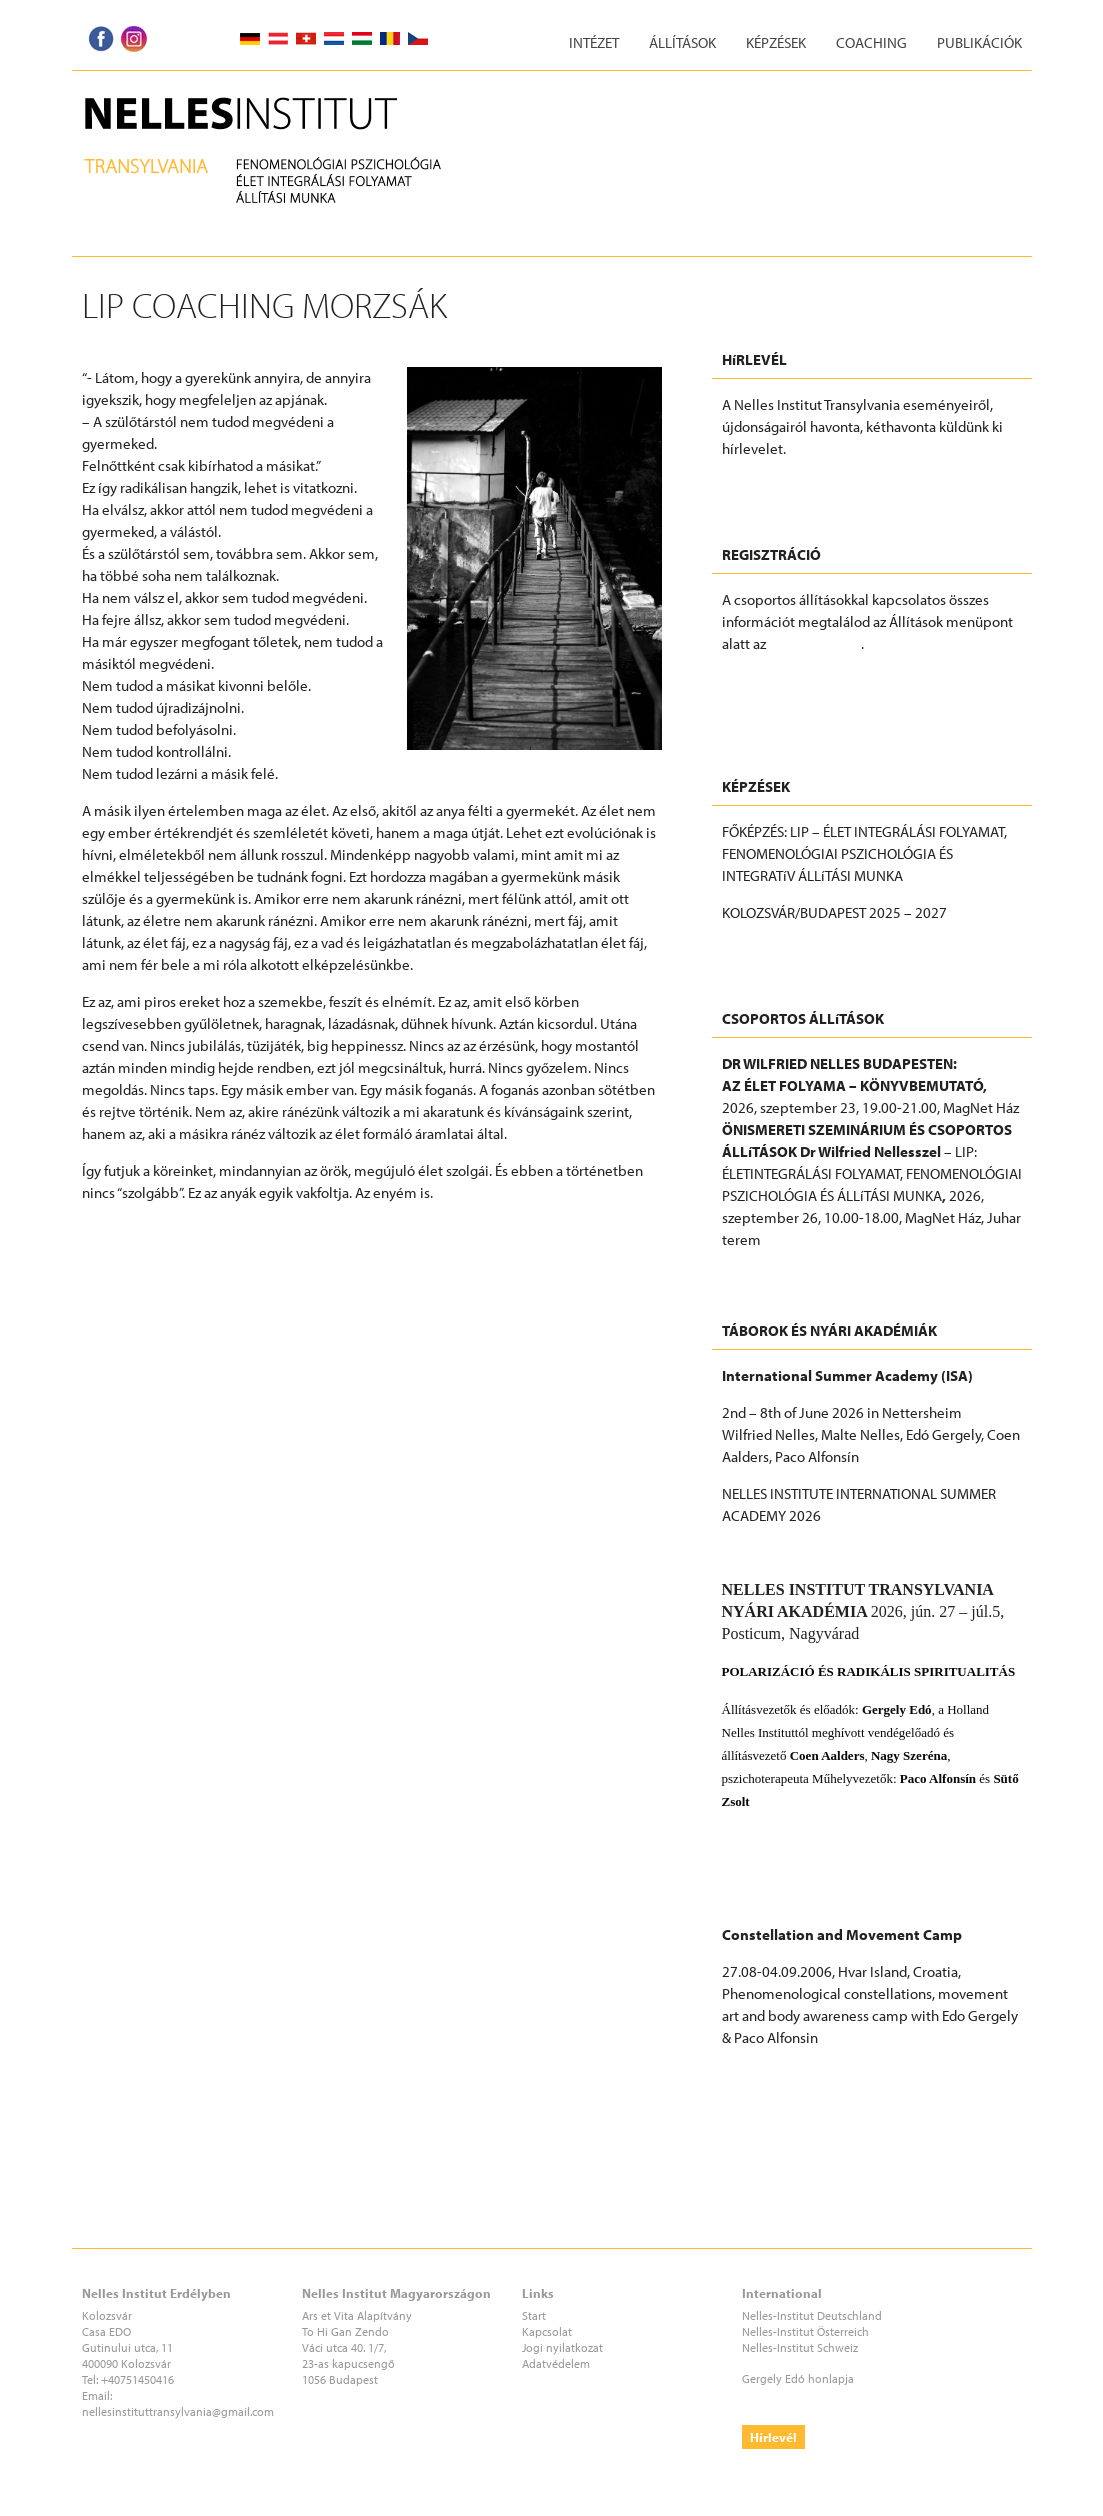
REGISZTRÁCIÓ (767, 680)
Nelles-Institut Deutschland (812, 2315)
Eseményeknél (815, 643)
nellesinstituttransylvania (147, 2411)
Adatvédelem (556, 2363)
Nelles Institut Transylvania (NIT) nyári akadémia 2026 (870, 1849)
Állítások (682, 42)
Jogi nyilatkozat (562, 2347)
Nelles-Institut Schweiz (800, 2347)
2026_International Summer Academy (842, 1552)
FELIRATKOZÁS (767, 485)
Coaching (871, 42)
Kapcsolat (547, 2331)
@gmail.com (243, 2411)
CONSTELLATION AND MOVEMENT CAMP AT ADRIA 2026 (857, 2085)
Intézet (594, 42)
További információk (786, 949)
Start (534, 2315)
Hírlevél (773, 2437)
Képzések (776, 42)
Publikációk (979, 42)
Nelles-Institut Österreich (805, 2331)
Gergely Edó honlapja (798, 2378)
